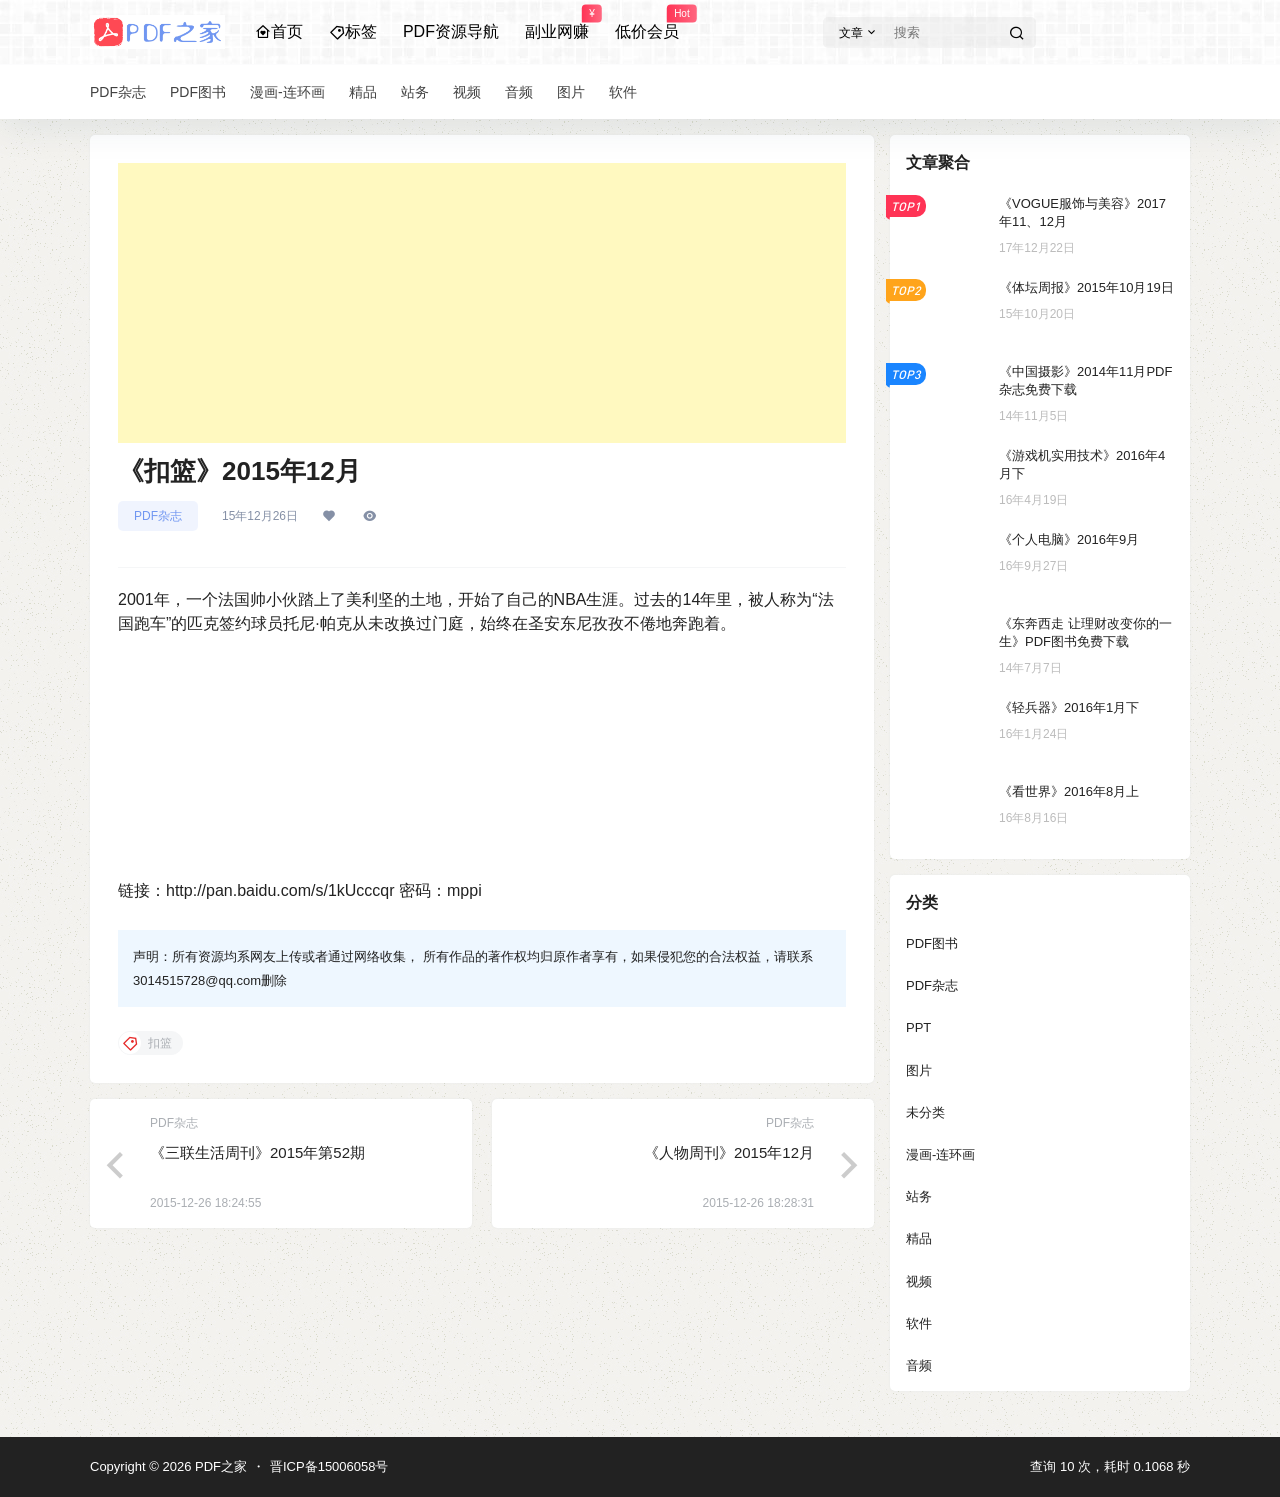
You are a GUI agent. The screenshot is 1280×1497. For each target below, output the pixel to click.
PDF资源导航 (451, 31)
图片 (919, 1070)
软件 (919, 1323)
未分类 (925, 1112)
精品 (919, 1238)
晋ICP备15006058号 (329, 1466)
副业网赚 (557, 23)
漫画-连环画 (940, 1154)
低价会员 (647, 23)
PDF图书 (932, 943)
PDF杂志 (158, 516)
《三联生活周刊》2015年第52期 (257, 1152)
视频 (919, 1281)
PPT (918, 1027)
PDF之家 (219, 1466)
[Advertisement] (482, 303)
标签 (353, 31)
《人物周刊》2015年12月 (729, 1152)
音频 (919, 1365)
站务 (919, 1196)
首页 (279, 31)
